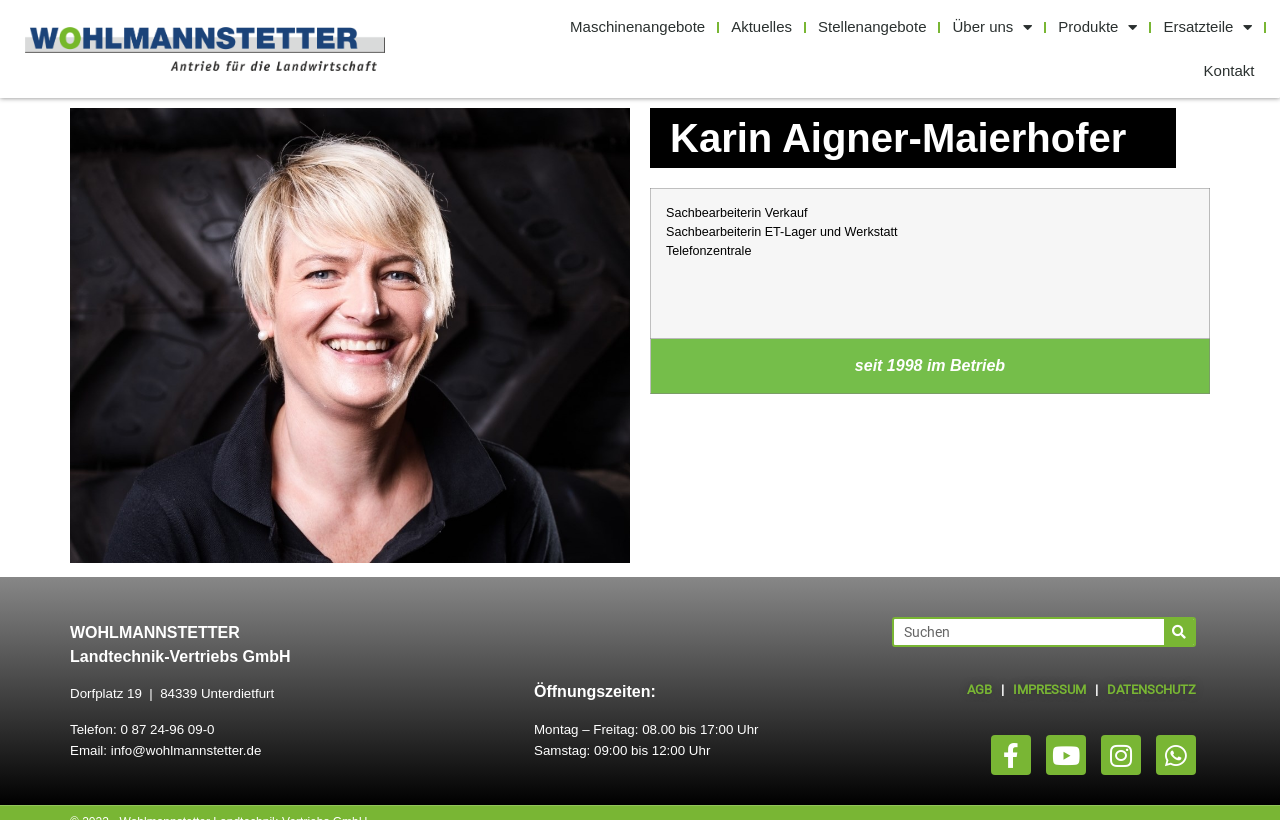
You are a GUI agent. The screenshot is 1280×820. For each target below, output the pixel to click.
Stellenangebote (872, 26)
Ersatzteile (1207, 27)
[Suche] (1179, 632)
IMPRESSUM (1049, 689)
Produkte (1097, 27)
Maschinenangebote (637, 26)
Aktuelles (761, 26)
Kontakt (1229, 70)
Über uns (992, 27)
